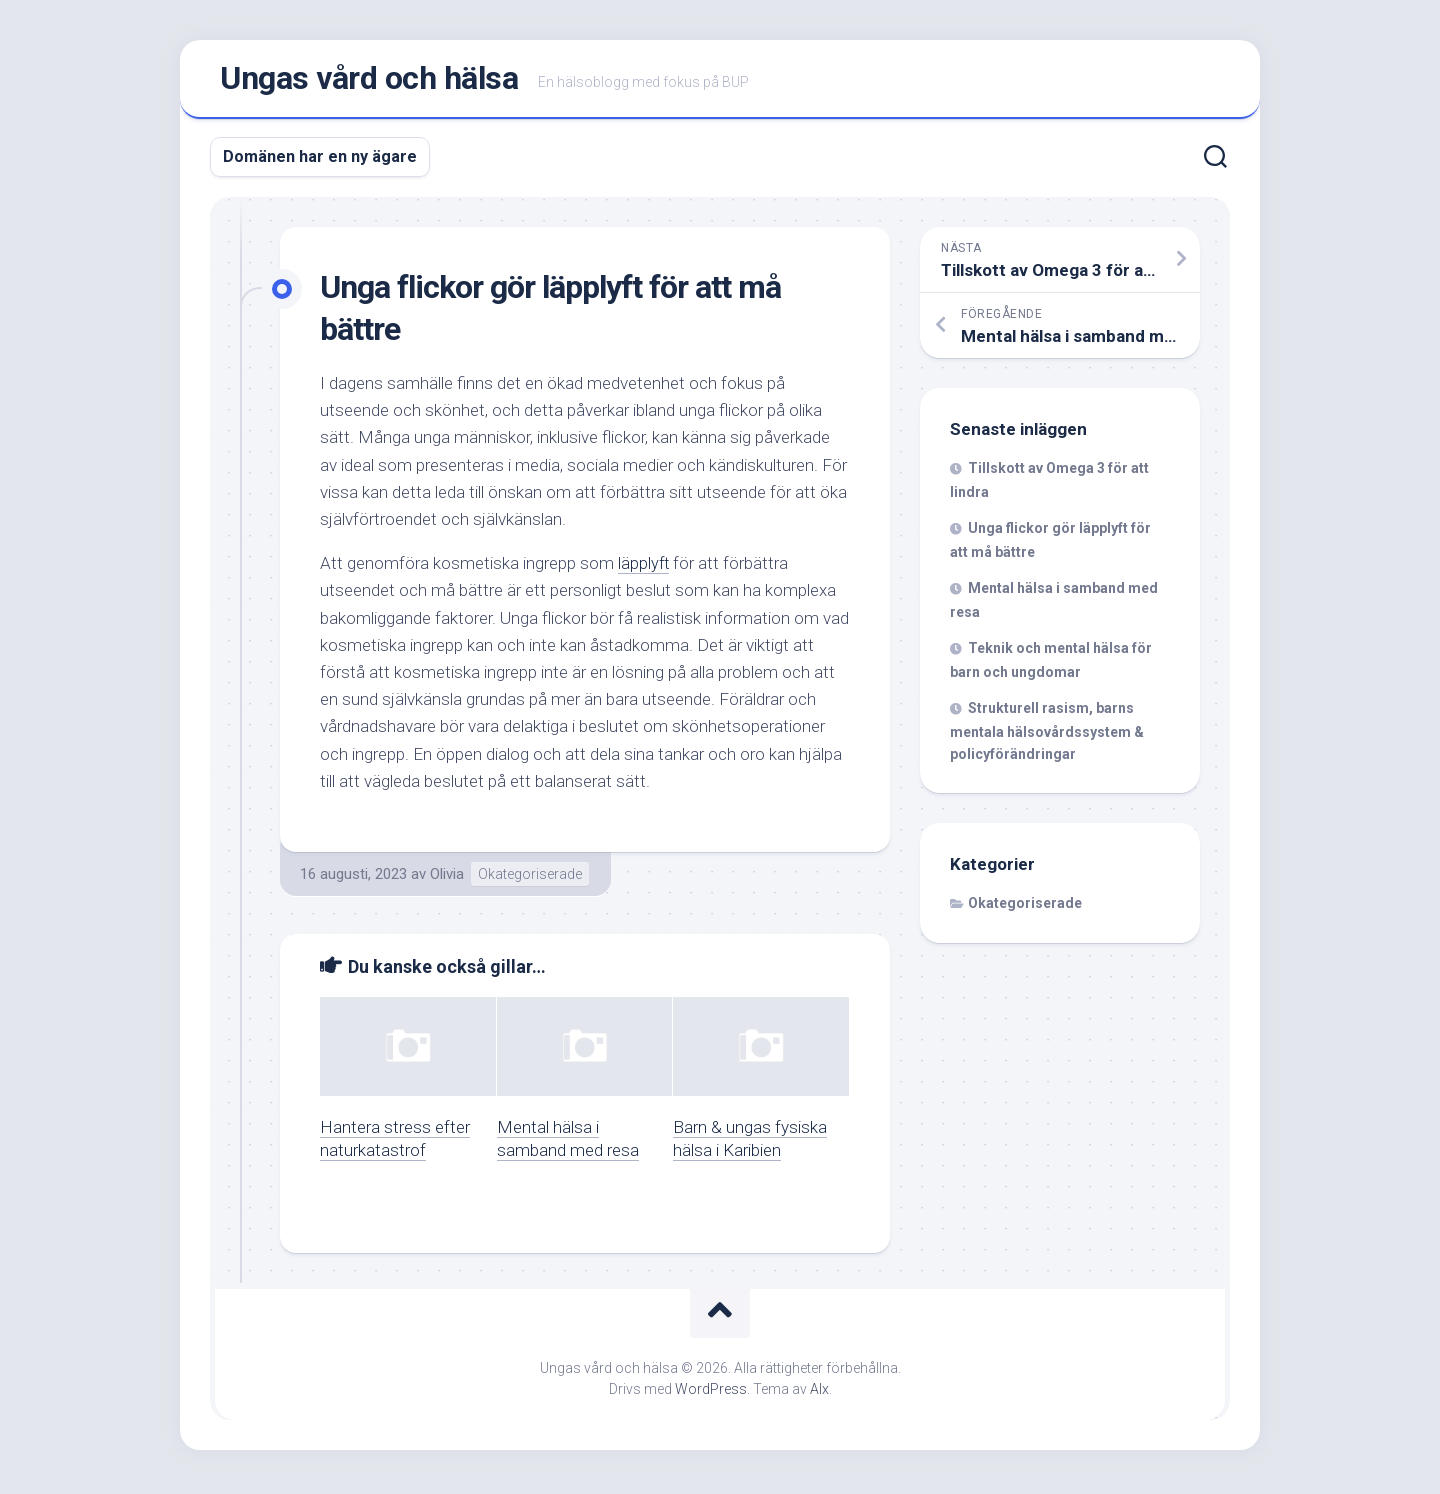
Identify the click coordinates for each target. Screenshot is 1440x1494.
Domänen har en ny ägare (320, 160)
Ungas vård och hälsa (369, 81)
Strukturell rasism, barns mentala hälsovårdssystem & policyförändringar (1047, 736)
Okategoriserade (530, 878)
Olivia (447, 878)
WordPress (711, 1393)
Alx (819, 1393)
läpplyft (644, 567)
